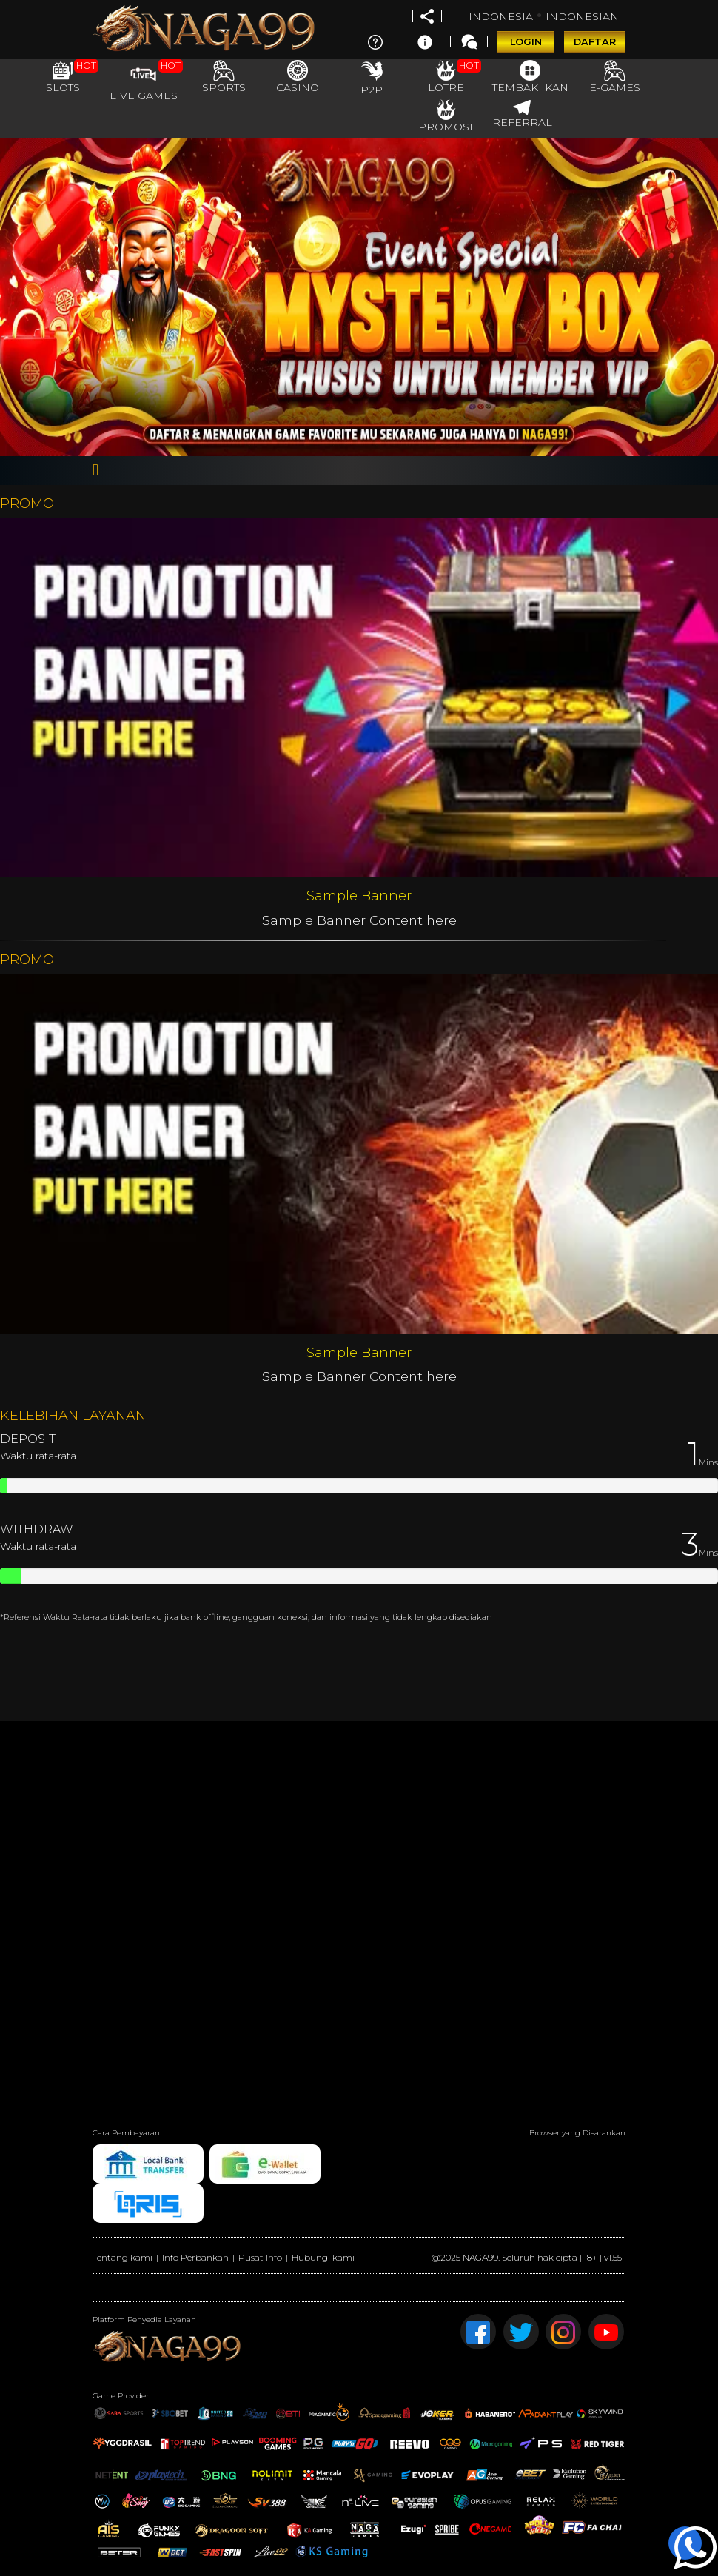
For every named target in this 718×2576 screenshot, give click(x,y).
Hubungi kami (323, 2257)
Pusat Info (260, 2257)
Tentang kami (122, 2257)
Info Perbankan (195, 2257)
